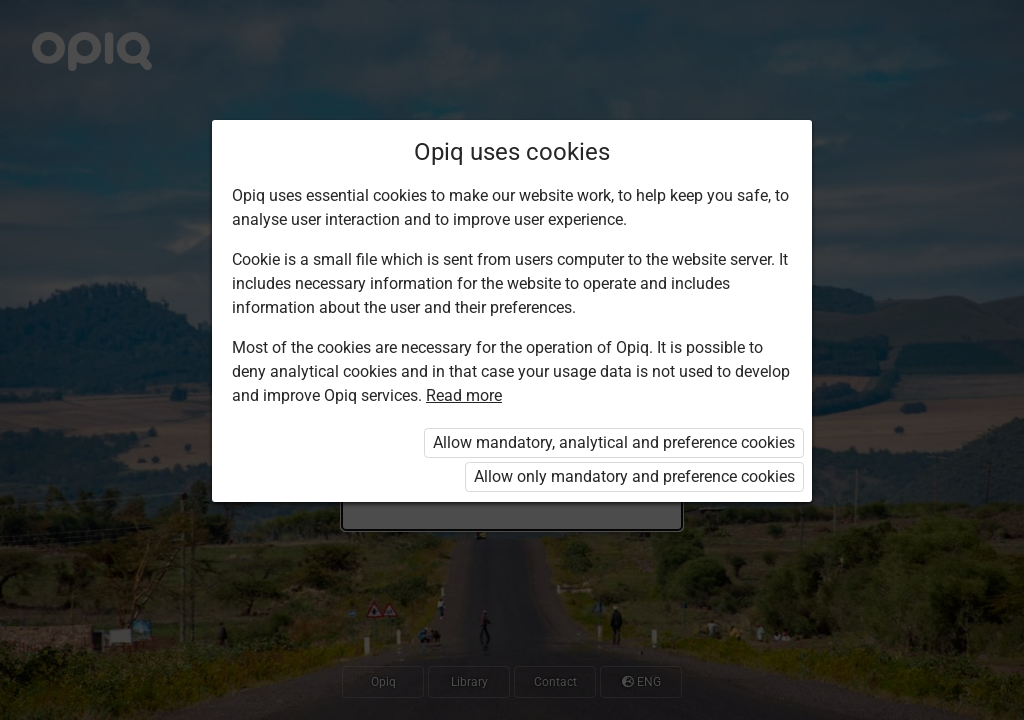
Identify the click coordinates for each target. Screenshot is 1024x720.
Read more (464, 395)
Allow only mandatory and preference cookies (634, 476)
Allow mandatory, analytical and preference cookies (614, 442)
